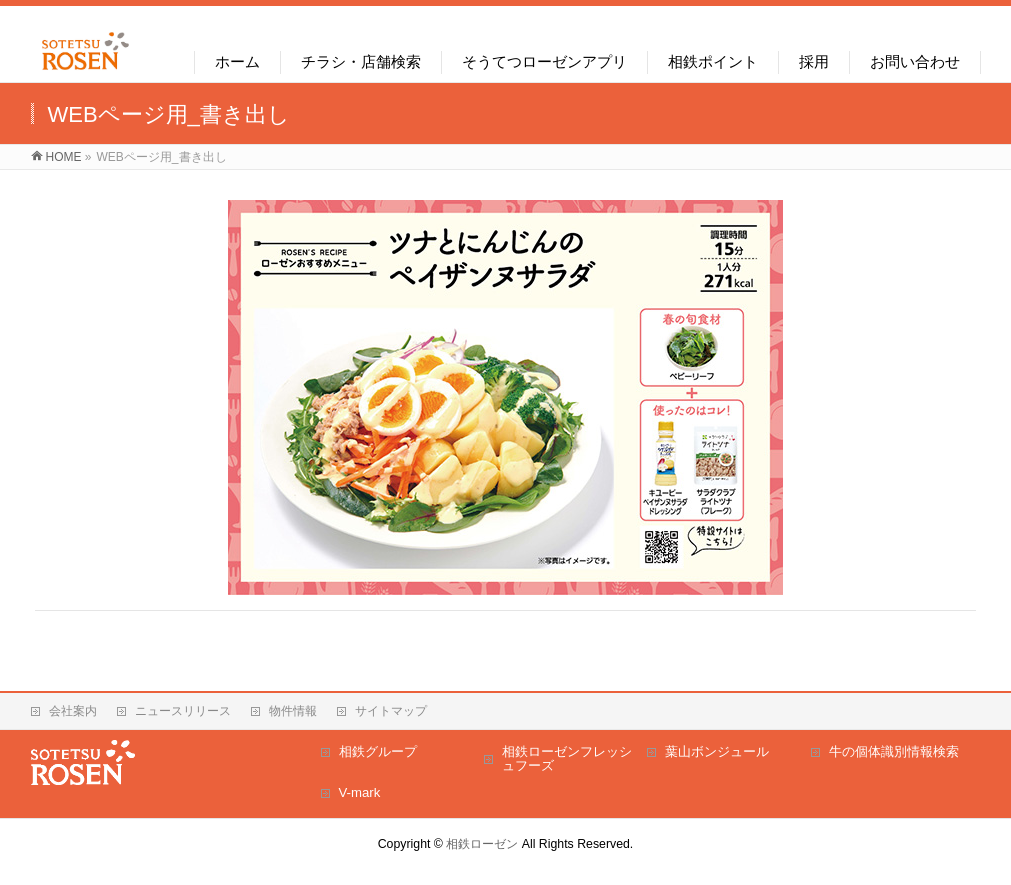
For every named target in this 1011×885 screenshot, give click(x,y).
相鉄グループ (378, 751)
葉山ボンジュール (717, 751)
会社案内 (73, 711)
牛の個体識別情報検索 (894, 751)
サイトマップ (391, 711)
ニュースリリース (183, 711)
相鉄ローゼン (482, 844)
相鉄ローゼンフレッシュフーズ (567, 758)
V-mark (360, 792)
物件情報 (293, 711)
